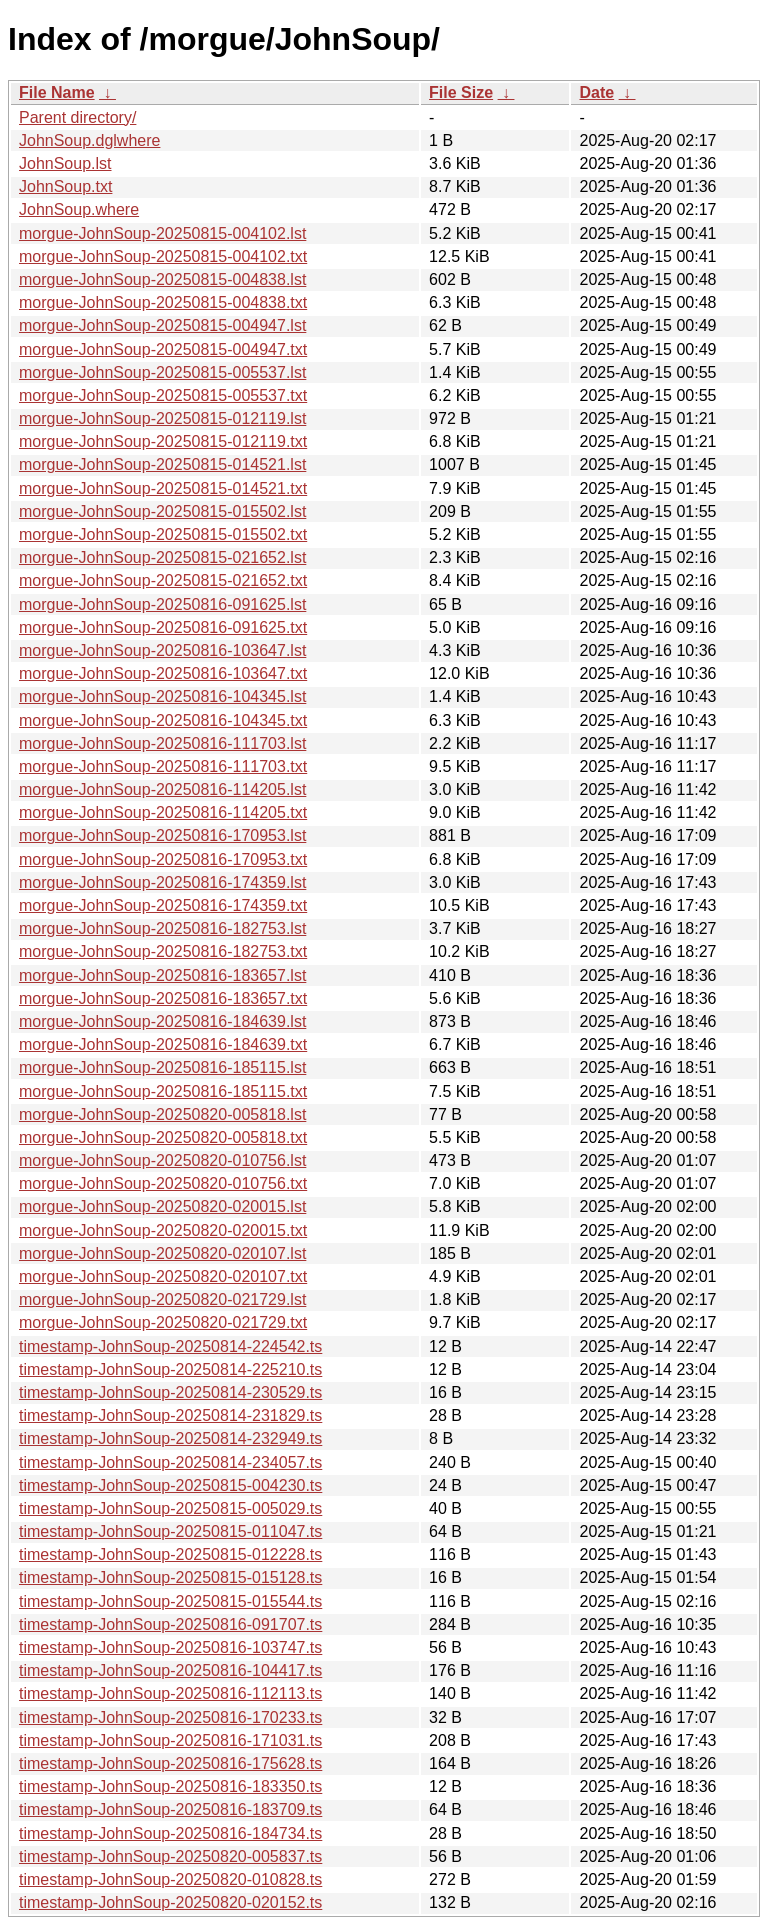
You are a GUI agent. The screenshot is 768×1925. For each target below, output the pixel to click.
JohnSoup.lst (65, 163)
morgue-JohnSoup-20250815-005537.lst (162, 372)
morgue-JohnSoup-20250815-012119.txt (163, 441)
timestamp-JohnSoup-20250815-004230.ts (170, 1485)
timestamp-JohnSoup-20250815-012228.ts (170, 1554)
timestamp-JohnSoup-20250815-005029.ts (170, 1508)
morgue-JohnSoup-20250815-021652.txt (163, 580)
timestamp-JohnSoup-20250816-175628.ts (170, 1763)
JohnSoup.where (79, 209)
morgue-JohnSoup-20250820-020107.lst (162, 1253)
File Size (461, 92)
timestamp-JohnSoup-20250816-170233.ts (170, 1717)
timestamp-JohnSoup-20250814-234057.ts (170, 1462)
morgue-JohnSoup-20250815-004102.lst (162, 233)
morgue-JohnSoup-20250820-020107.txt (163, 1276)
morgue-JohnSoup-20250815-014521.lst (162, 464)
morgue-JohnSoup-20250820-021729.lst (162, 1299)
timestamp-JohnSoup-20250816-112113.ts (170, 1693)
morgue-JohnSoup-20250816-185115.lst (162, 1067)
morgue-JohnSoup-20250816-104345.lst (162, 696)
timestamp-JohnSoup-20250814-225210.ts (170, 1369)
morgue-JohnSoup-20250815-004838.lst (162, 279)
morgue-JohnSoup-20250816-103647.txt (163, 673)
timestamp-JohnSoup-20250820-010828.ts (170, 1879)
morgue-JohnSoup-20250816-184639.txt (163, 1044)
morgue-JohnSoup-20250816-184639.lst (162, 1021)
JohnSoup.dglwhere (89, 140)
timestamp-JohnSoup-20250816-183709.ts (170, 1809)
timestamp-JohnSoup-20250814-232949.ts (170, 1438)
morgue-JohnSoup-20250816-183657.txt (163, 998)
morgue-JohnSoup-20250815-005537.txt (163, 395)
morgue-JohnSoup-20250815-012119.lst (162, 418)
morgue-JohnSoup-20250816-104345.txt (163, 720)
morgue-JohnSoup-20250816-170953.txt (163, 859)
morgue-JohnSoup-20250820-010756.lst (162, 1160)
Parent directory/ (77, 117)
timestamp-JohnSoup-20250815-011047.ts (170, 1531)
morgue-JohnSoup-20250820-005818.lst (162, 1114)
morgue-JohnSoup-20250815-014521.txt (163, 488)
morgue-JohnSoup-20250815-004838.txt (163, 302)
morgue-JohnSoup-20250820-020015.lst (162, 1206)
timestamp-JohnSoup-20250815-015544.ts (170, 1601)
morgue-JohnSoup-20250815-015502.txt (163, 534)
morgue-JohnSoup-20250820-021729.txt (163, 1322)
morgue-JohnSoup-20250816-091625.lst (162, 604)
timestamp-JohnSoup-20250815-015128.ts (170, 1577)
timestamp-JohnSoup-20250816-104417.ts (170, 1670)
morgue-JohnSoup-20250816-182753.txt (163, 951)
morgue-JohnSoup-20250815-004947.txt (163, 349)
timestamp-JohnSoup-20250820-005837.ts (170, 1856)
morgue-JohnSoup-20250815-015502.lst (162, 511)
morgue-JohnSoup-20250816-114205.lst (162, 789)
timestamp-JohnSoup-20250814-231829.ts (170, 1415)
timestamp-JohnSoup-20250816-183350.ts (170, 1786)
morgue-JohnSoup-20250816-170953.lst (162, 835)
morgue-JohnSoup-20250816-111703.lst (162, 743)
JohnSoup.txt (65, 186)
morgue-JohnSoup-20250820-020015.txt (163, 1230)
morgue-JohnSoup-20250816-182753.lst (162, 928)
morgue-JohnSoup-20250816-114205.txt (163, 812)
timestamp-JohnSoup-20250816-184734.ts (170, 1833)
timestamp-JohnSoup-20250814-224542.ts (170, 1346)
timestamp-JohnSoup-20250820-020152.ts (170, 1902)
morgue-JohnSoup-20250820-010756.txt (163, 1183)
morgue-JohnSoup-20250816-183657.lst (162, 975)
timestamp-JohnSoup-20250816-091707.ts (170, 1624)
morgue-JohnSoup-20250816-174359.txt (163, 905)
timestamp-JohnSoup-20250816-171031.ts (170, 1740)
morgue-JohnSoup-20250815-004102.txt (163, 256)
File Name (57, 92)
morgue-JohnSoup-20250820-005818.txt (163, 1137)
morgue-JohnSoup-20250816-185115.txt (163, 1091)
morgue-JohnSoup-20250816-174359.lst (162, 882)
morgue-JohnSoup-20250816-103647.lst (162, 650)
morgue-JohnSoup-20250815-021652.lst (162, 557)
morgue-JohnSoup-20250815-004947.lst (162, 325)
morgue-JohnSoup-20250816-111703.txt (163, 766)
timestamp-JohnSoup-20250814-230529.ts (170, 1392)
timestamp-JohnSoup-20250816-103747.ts (170, 1647)
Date (596, 92)
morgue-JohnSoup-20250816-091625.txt (163, 627)
